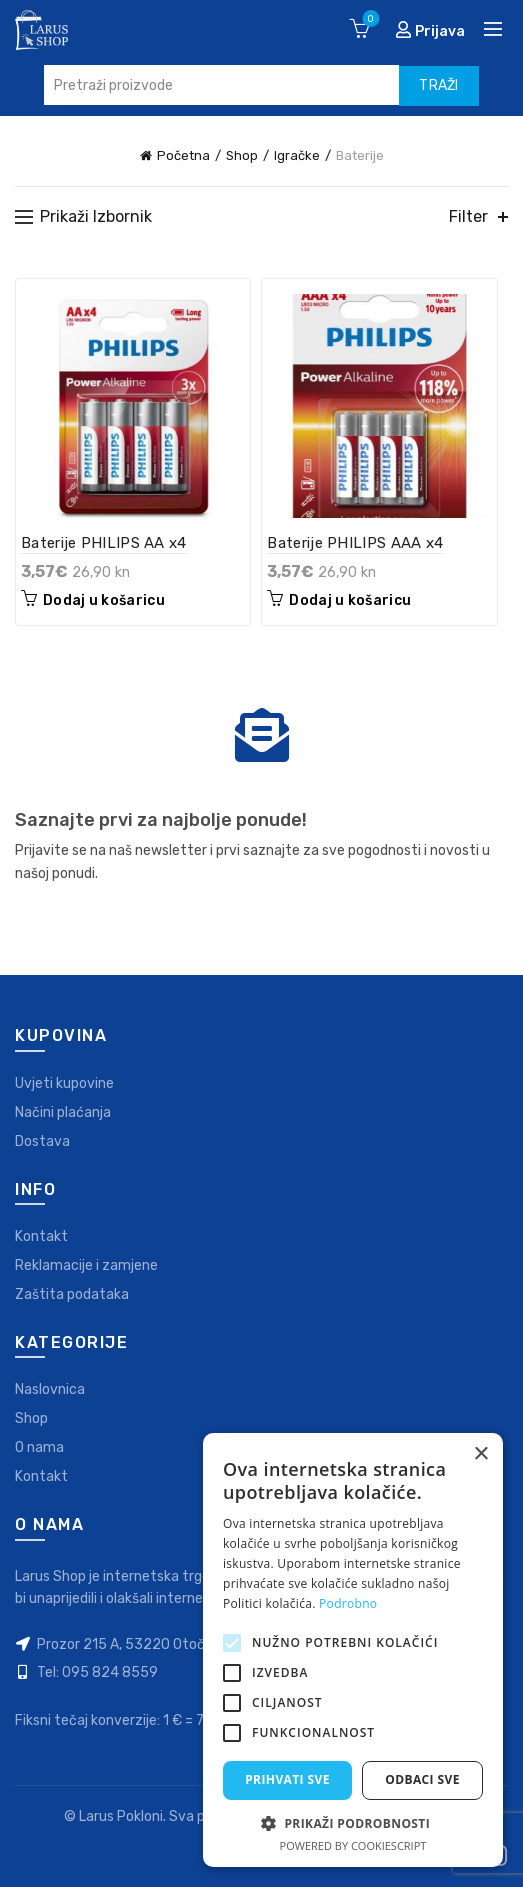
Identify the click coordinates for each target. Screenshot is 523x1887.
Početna (183, 155)
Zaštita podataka (72, 1294)
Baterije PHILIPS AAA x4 (355, 543)
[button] (353, 1823)
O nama (39, 1447)
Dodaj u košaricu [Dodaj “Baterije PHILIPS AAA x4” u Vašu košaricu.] (350, 600)
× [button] (480, 1454)
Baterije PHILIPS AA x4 (104, 543)
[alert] (353, 1650)
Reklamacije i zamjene (86, 1265)
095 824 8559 (110, 1672)
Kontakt (41, 1236)
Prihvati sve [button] (287, 1779)
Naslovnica (50, 1389)
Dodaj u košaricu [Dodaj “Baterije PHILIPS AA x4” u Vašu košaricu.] (104, 600)
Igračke (297, 155)
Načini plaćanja (63, 1112)
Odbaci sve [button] (422, 1779)
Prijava (430, 30)
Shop (242, 155)
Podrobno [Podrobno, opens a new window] (348, 1603)
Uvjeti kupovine (64, 1083)
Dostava (42, 1141)
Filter (468, 216)
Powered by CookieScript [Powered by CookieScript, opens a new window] (353, 1845)
